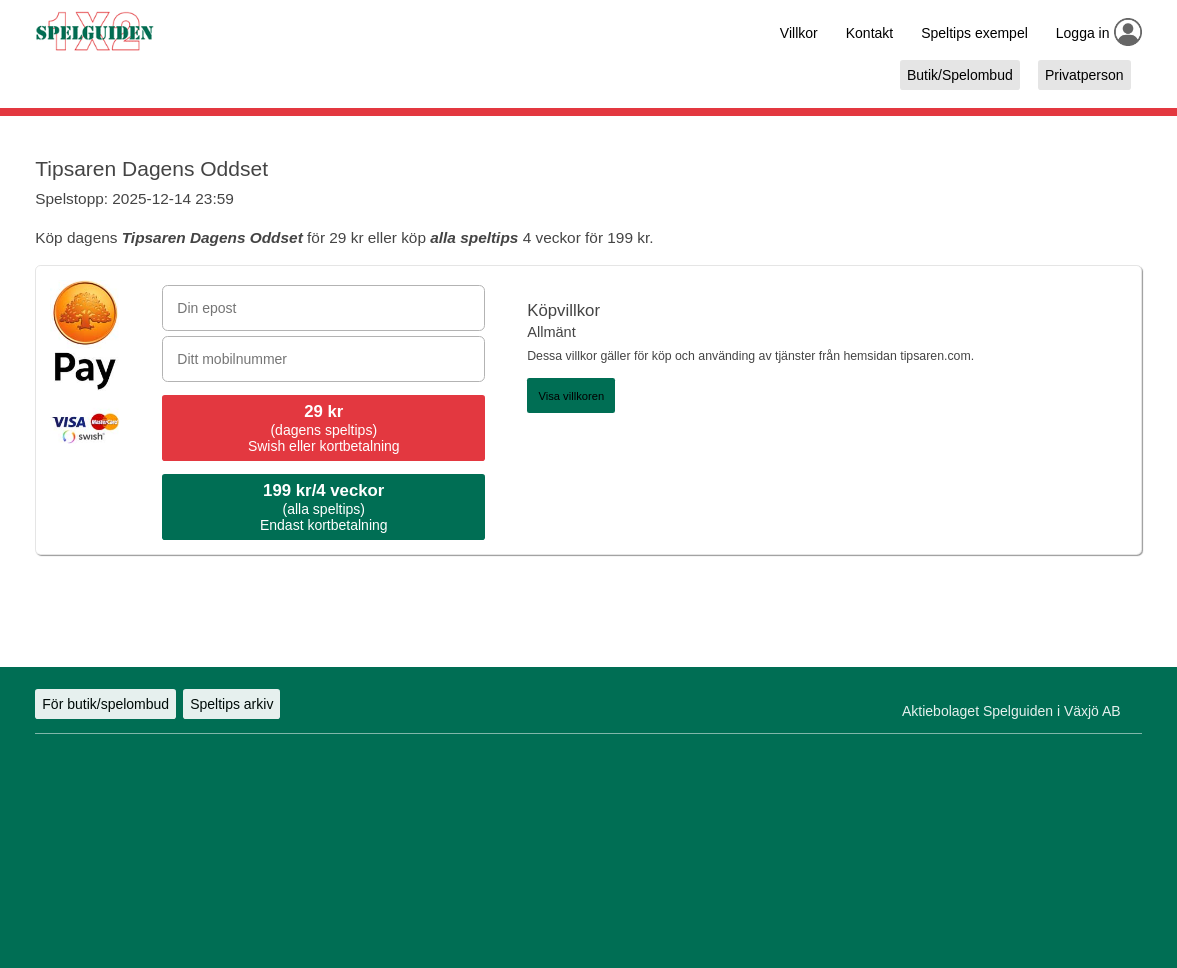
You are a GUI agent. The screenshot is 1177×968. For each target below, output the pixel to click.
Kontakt (869, 33)
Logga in (1083, 33)
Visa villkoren (571, 396)
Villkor (799, 33)
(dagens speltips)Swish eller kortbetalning (324, 428)
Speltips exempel (974, 33)
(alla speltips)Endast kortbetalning (324, 507)
